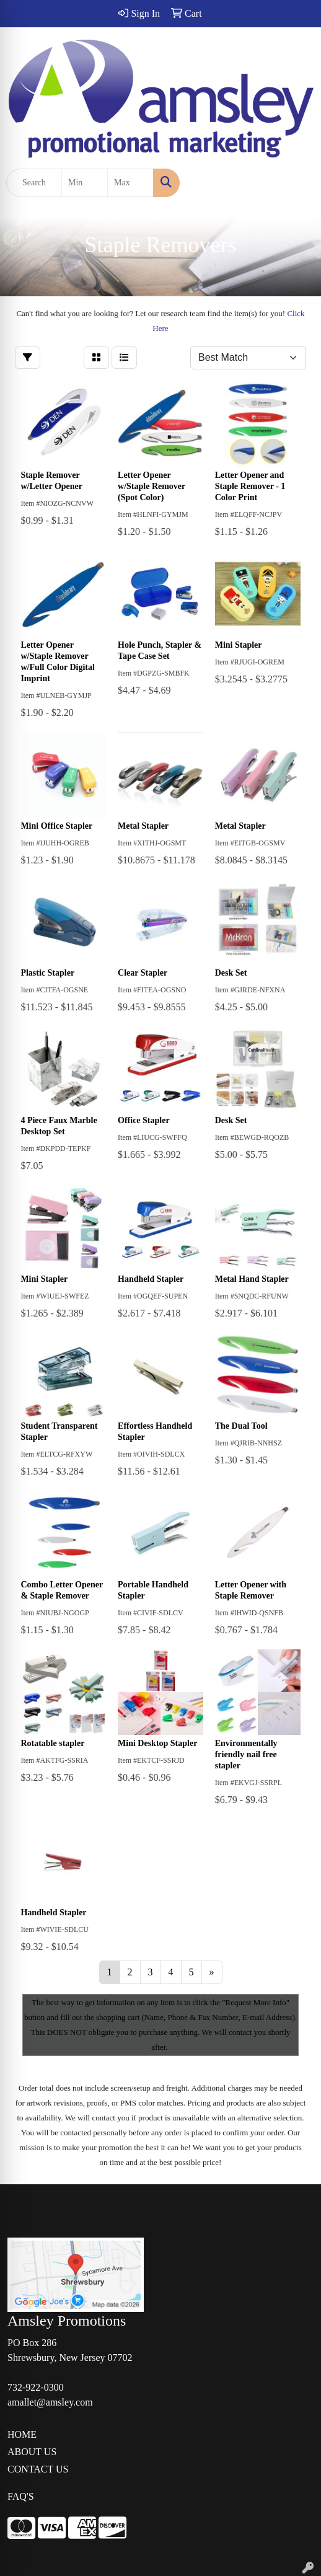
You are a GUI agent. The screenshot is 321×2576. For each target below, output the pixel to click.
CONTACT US (37, 2469)
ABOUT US (31, 2451)
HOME (22, 2434)
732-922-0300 (35, 2387)
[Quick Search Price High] (130, 183)
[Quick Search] (34, 183)
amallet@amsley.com (50, 2402)
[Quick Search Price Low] (84, 183)
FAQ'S (20, 2496)
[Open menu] (296, 182)
